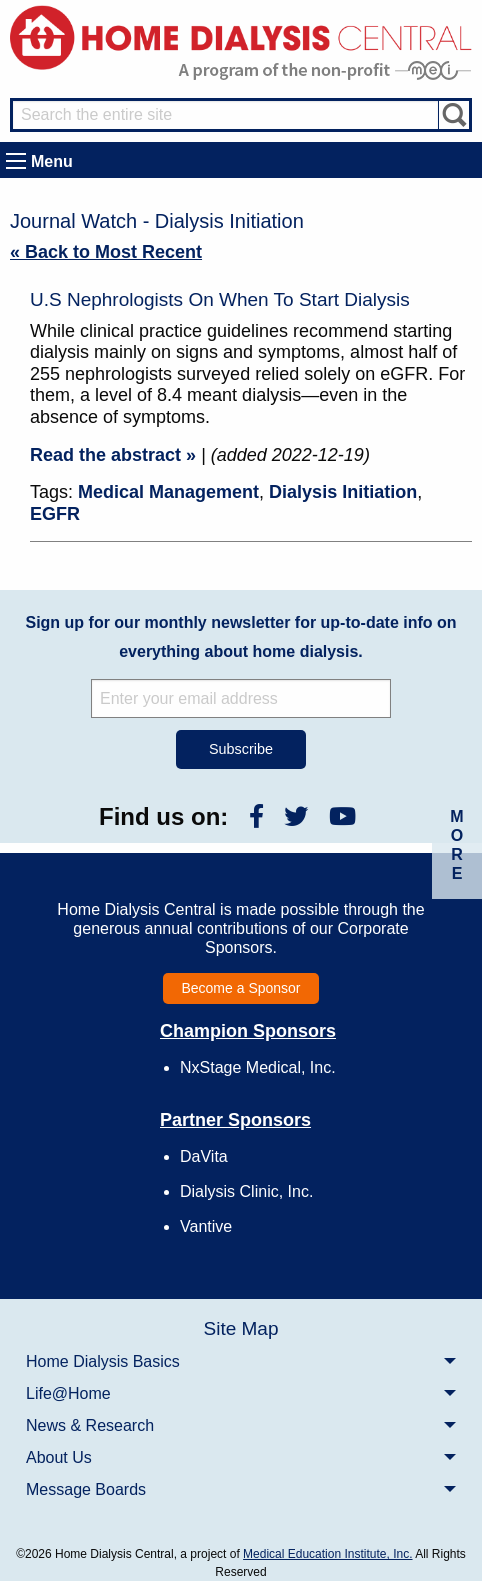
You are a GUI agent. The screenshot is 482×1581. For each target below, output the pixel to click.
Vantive (206, 1226)
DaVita (204, 1156)
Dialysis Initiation (343, 492)
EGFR (55, 514)
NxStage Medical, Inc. (258, 1067)
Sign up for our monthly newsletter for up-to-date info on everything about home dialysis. (240, 637)
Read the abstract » (113, 455)
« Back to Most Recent (106, 252)
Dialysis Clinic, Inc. (246, 1191)
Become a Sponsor (240, 988)
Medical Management (168, 492)
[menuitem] (241, 1361)
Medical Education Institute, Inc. (327, 1554)
